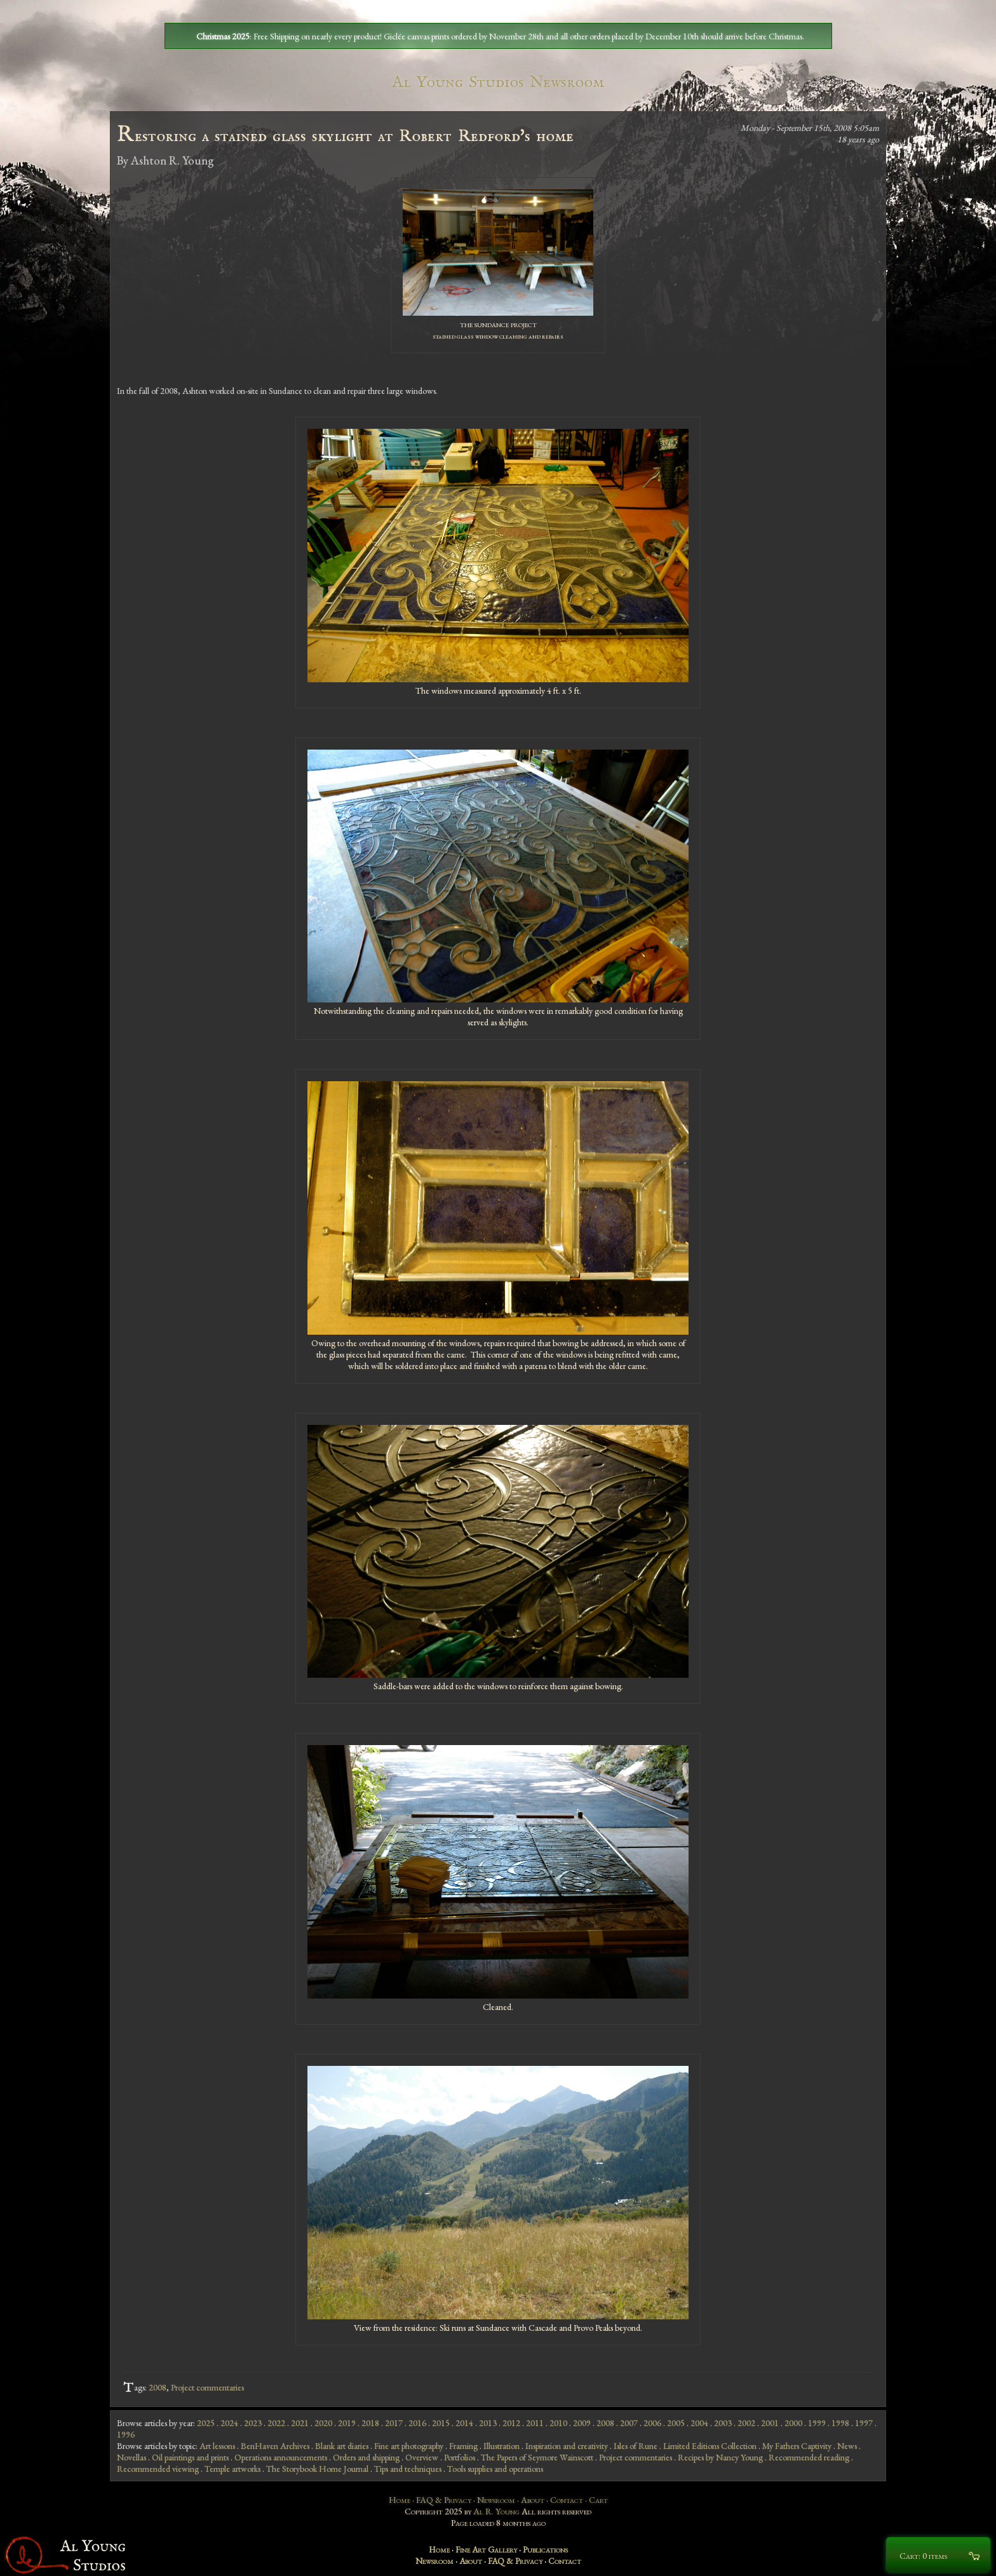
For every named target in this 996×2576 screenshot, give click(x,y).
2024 (229, 2423)
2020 (323, 2423)
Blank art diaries (341, 2445)
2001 (770, 2423)
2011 (535, 2423)
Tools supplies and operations (495, 2468)
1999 (817, 2423)
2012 (511, 2423)
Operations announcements (280, 2457)
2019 (347, 2423)
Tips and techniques (407, 2468)
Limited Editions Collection (710, 2445)
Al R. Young (496, 2511)
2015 (441, 2423)
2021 (300, 2423)
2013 (488, 2423)
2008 (157, 2387)
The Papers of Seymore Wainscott (537, 2457)
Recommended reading (809, 2457)
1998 (840, 2423)
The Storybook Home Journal (317, 2468)
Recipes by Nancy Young (720, 2457)
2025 (206, 2423)
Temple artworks (232, 2468)
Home (399, 2499)
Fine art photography (408, 2445)
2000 (793, 2423)
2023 (253, 2423)
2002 (746, 2423)
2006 (652, 2423)
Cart (598, 2499)
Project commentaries (207, 2387)
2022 (276, 2423)
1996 (126, 2434)
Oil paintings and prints (190, 2457)
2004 (699, 2423)
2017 (394, 2423)
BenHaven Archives (275, 2445)
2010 (558, 2423)
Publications (545, 2549)
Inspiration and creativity (566, 2445)
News (847, 2445)
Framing (463, 2445)
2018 (370, 2423)
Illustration (501, 2445)
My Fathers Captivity (796, 2445)
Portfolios (459, 2457)
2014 (464, 2423)
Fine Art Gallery (486, 2549)
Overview (421, 2457)
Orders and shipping (366, 2457)
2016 (417, 2423)
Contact (566, 2499)
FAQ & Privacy (443, 2499)
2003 (723, 2423)
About (532, 2499)
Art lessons (217, 2445)
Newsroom (496, 2499)
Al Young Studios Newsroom (498, 82)
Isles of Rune (635, 2445)
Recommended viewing (158, 2468)
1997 (864, 2423)
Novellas (131, 2457)
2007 (629, 2423)
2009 (582, 2423)
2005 (676, 2423)
